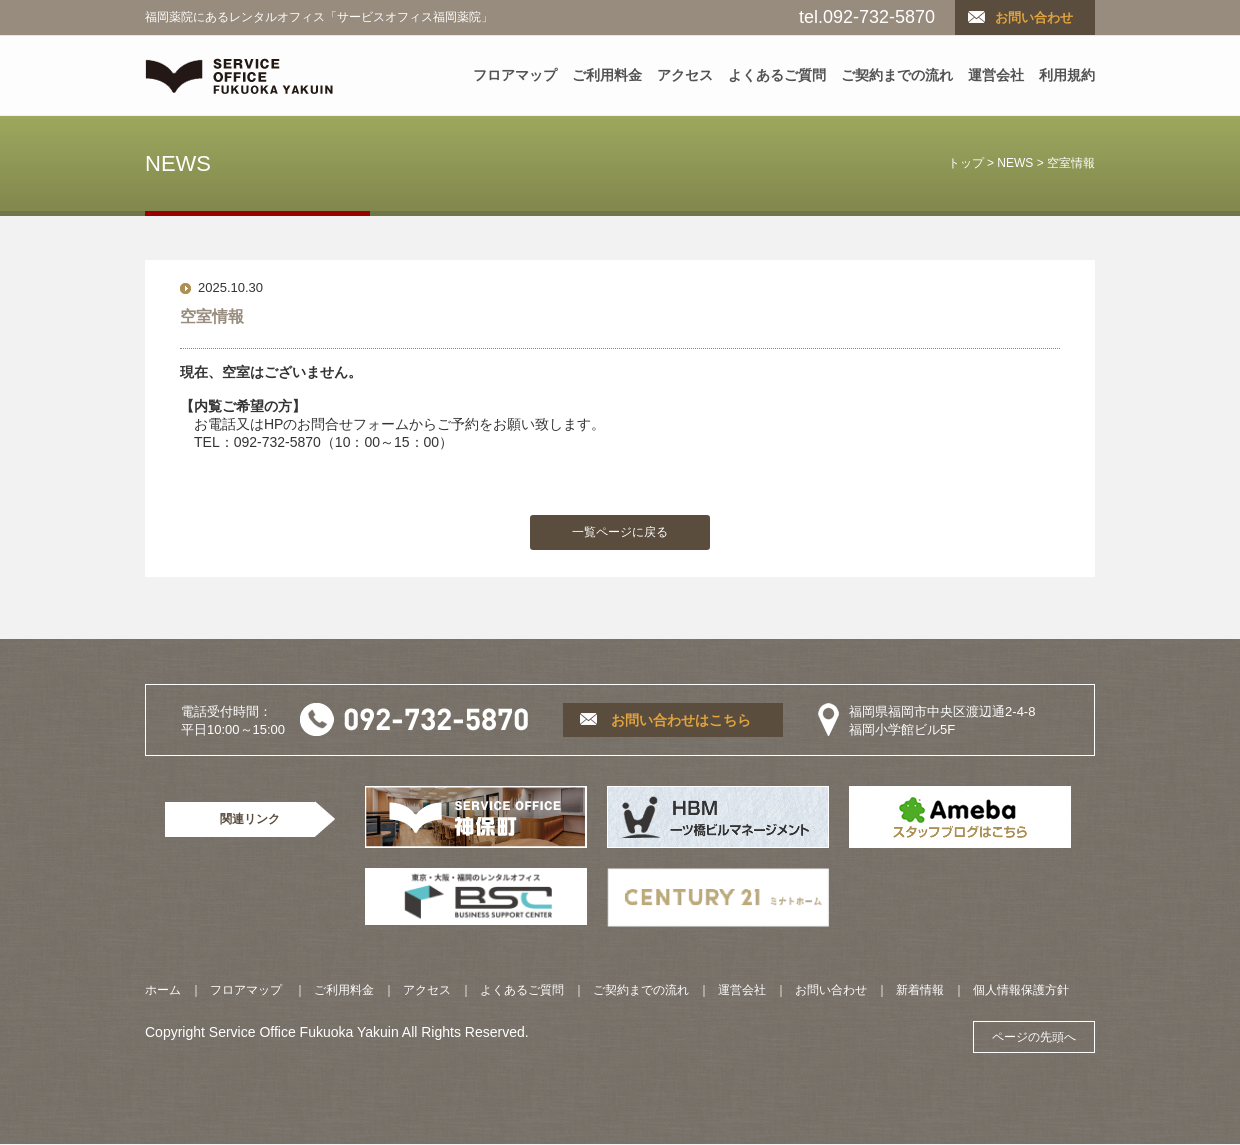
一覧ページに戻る (620, 532)
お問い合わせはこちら (681, 720)
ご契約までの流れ (897, 75)
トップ (966, 163)
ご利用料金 (607, 75)
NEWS (1015, 163)
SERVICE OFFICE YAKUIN (239, 76)
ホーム (163, 990)
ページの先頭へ (1034, 1037)
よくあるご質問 (777, 75)
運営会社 (996, 75)
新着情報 (920, 990)
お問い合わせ (1034, 17)
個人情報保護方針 (1021, 990)
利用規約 (1067, 75)
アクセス (685, 75)
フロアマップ (515, 75)
